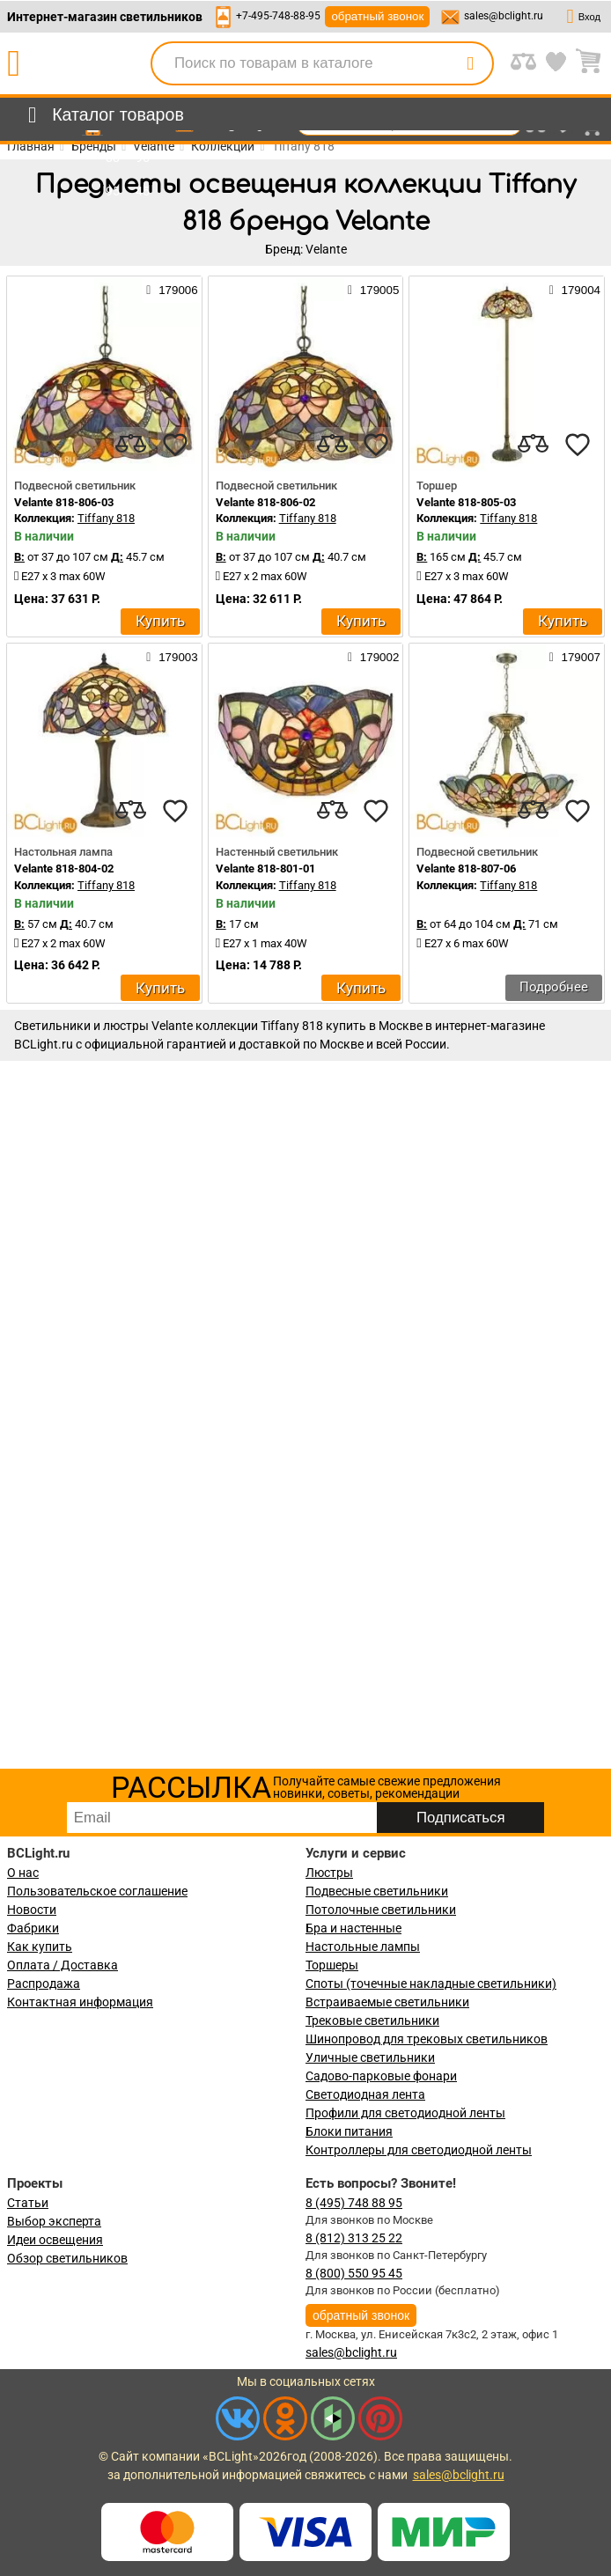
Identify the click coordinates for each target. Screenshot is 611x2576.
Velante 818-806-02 (265, 502)
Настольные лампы (363, 1946)
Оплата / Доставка (62, 1965)
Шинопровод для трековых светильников (427, 2039)
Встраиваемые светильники (387, 2002)
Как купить (39, 1946)
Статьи (27, 2203)
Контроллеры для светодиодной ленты (419, 2150)
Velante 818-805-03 (466, 502)
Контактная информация (80, 2002)
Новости (31, 1910)
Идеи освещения (55, 2240)
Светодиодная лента (365, 2094)
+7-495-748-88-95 (278, 16)
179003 (171, 657)
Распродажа (43, 1983)
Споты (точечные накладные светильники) (431, 1983)
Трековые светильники (372, 2020)
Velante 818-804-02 (64, 868)
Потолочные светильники (381, 1910)
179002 (373, 657)
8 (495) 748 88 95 (354, 2203)
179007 (574, 657)
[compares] (131, 444)
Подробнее (553, 987)
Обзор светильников (67, 2258)
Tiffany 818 (106, 518)
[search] (470, 63)
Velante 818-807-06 (466, 868)
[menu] (102, 115)
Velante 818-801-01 (265, 868)
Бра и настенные (353, 1928)
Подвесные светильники (377, 1891)
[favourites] (175, 444)
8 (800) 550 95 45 (354, 2273)
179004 (574, 290)
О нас (23, 1873)
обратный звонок (377, 16)
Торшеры (332, 1965)
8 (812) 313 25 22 (354, 2238)
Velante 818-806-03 (64, 502)
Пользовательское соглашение (97, 1891)
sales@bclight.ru (503, 16)
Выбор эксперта (54, 2221)
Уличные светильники (370, 2057)
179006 (171, 290)
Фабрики (33, 1928)
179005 (373, 290)
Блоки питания (349, 2131)
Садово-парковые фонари (381, 2076)
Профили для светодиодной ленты (405, 2113)
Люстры (329, 1873)
